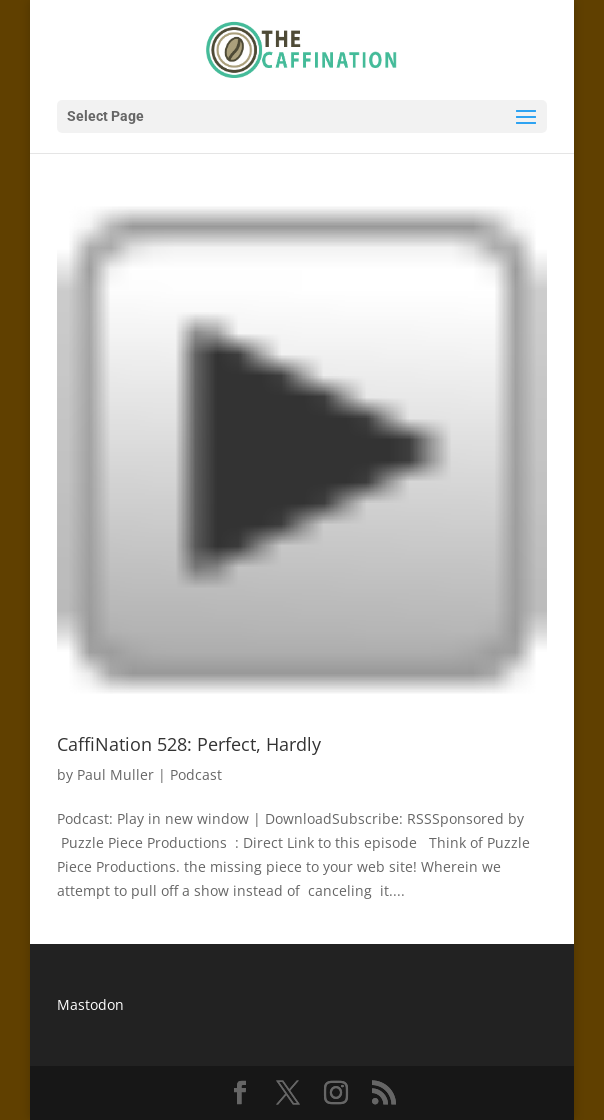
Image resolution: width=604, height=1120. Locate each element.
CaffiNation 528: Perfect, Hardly (189, 744)
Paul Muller (115, 774)
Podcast (196, 774)
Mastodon (90, 1004)
